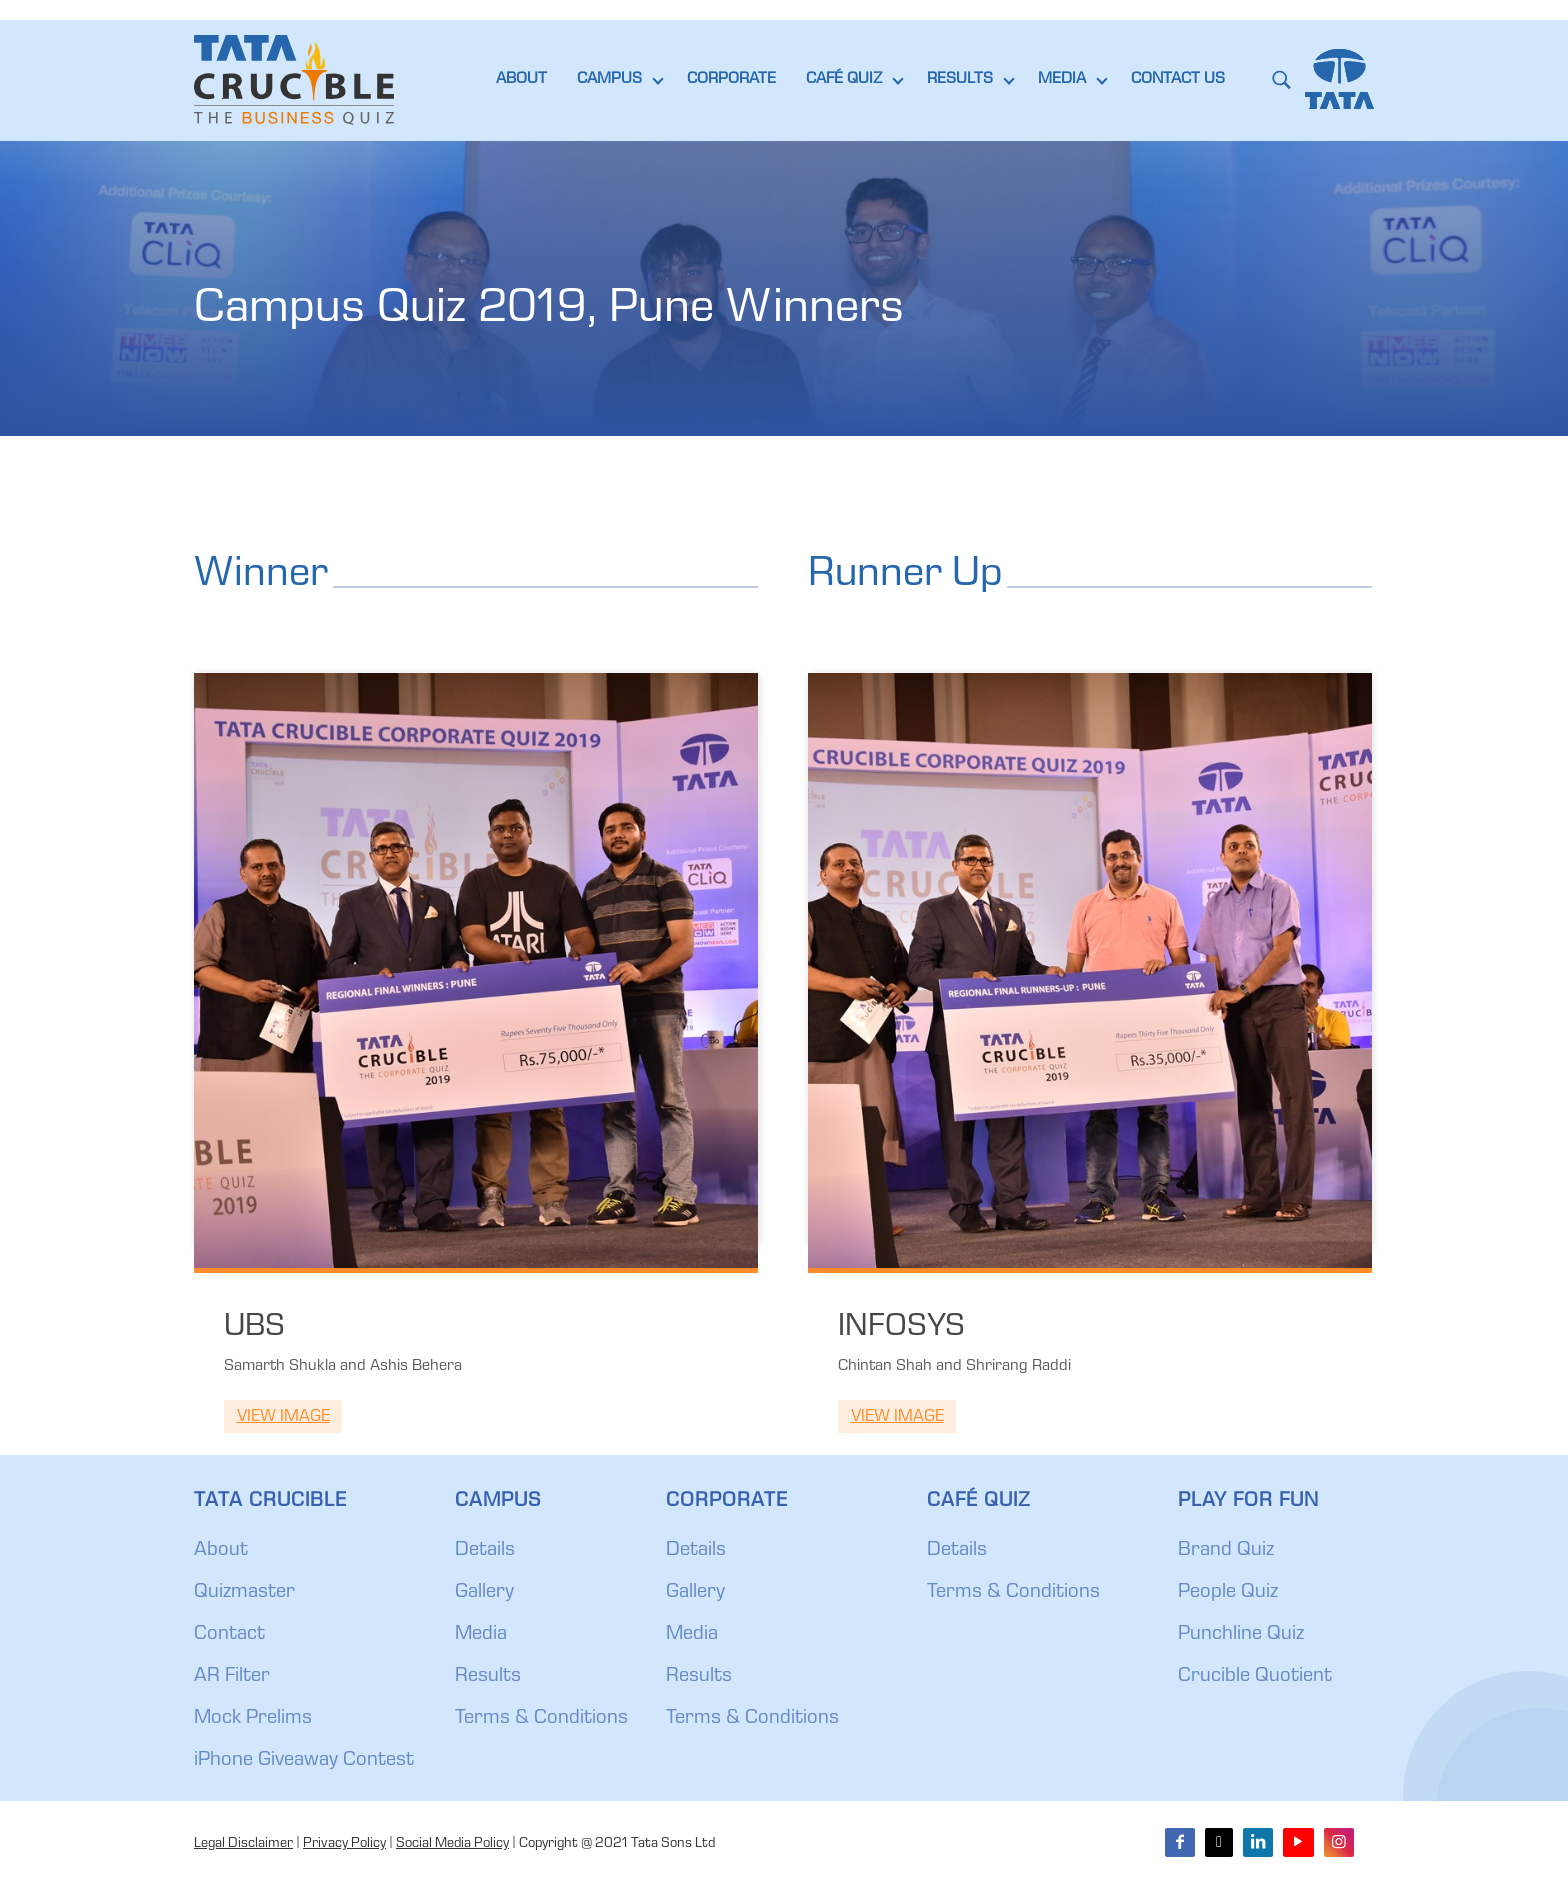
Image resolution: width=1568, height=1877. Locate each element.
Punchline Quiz (1241, 1635)
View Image (283, 1417)
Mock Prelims (253, 1719)
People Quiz (1228, 1593)
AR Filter (232, 1677)
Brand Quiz (1226, 1551)
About (221, 1551)
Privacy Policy (344, 1844)
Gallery (484, 1593)
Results (488, 1677)
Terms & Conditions (541, 1719)
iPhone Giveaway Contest (304, 1761)
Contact (229, 1635)
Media (481, 1635)
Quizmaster (244, 1593)
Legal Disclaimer (243, 1844)
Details (485, 1551)
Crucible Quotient (1255, 1677)
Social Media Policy (452, 1844)
